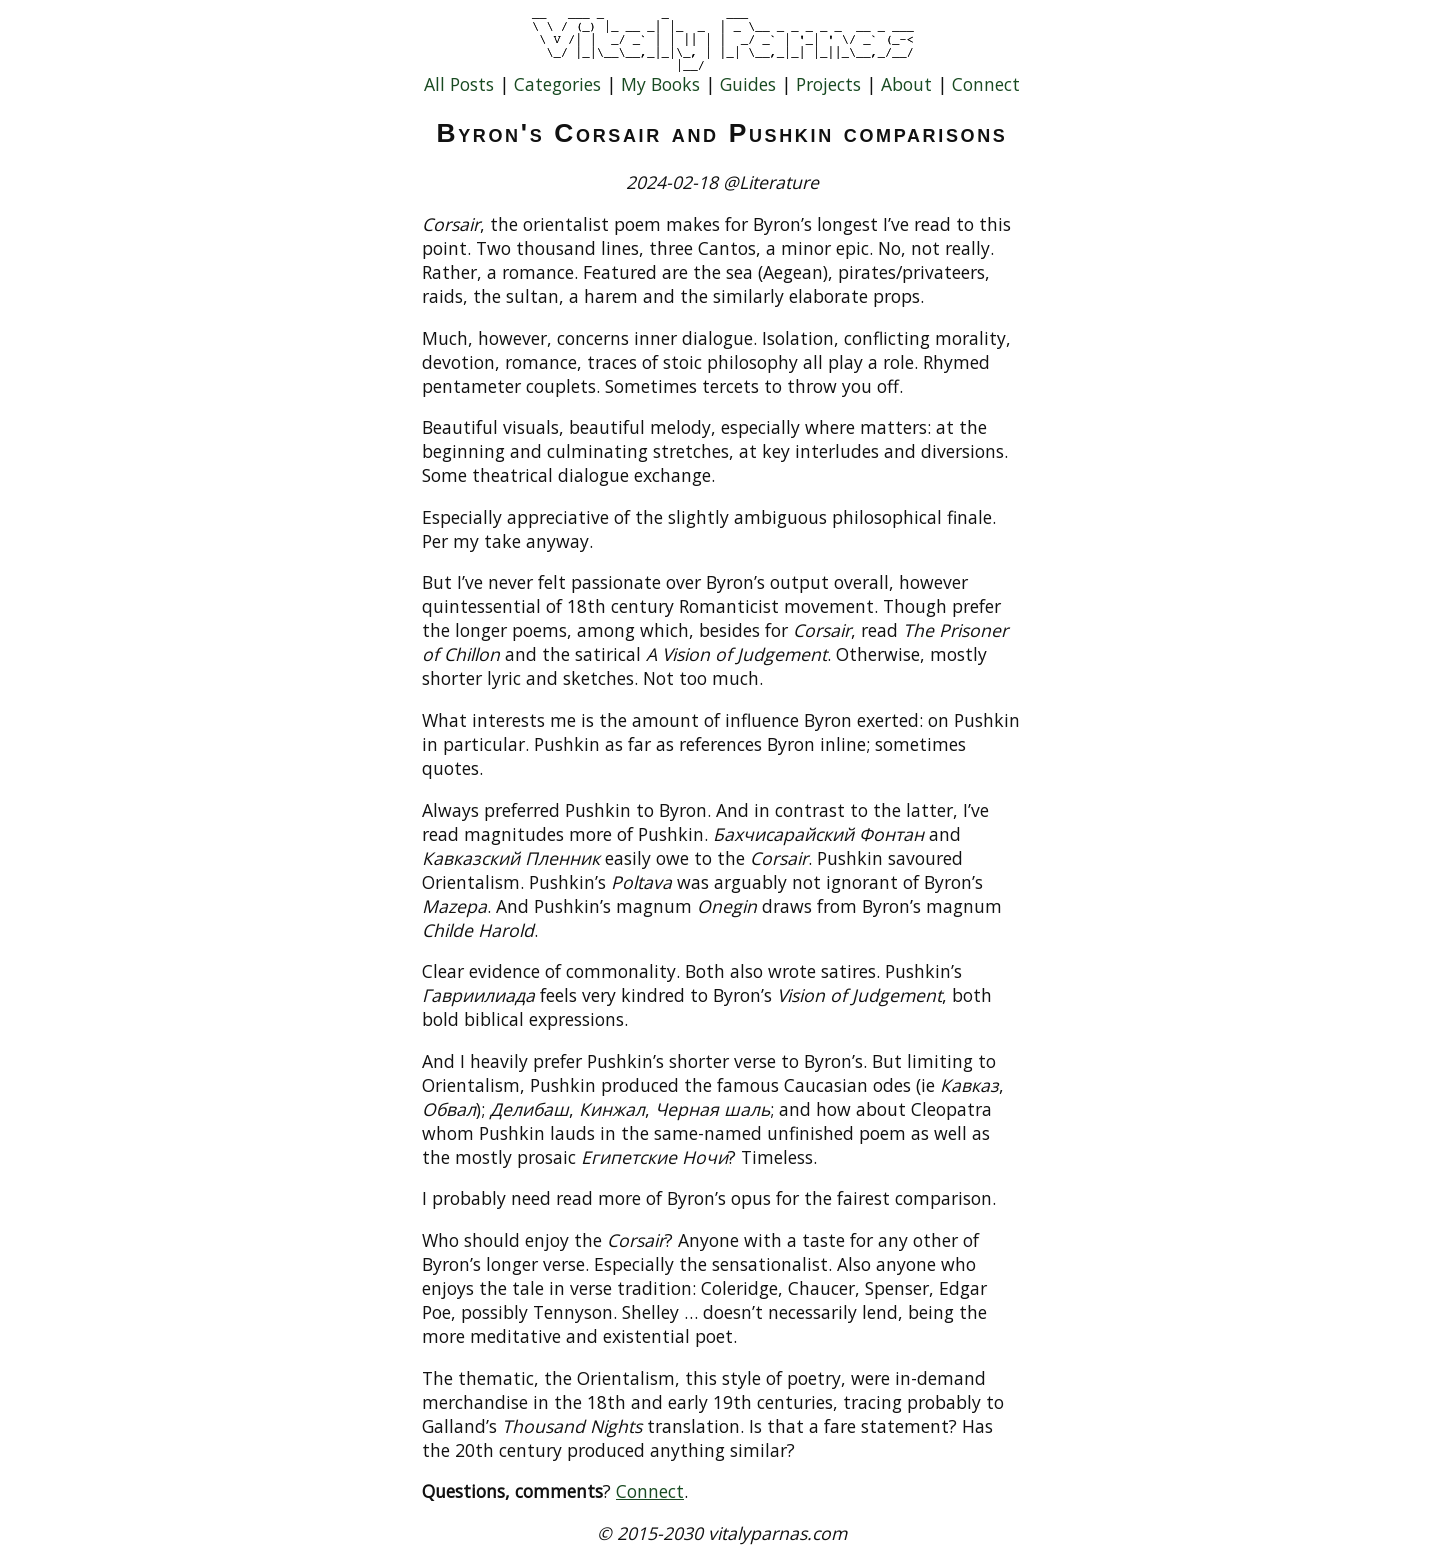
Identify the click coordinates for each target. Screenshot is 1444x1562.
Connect (986, 84)
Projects (828, 84)
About (906, 84)
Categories (557, 84)
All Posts (459, 84)
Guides (748, 84)
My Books (660, 84)
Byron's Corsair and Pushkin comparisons (722, 133)
